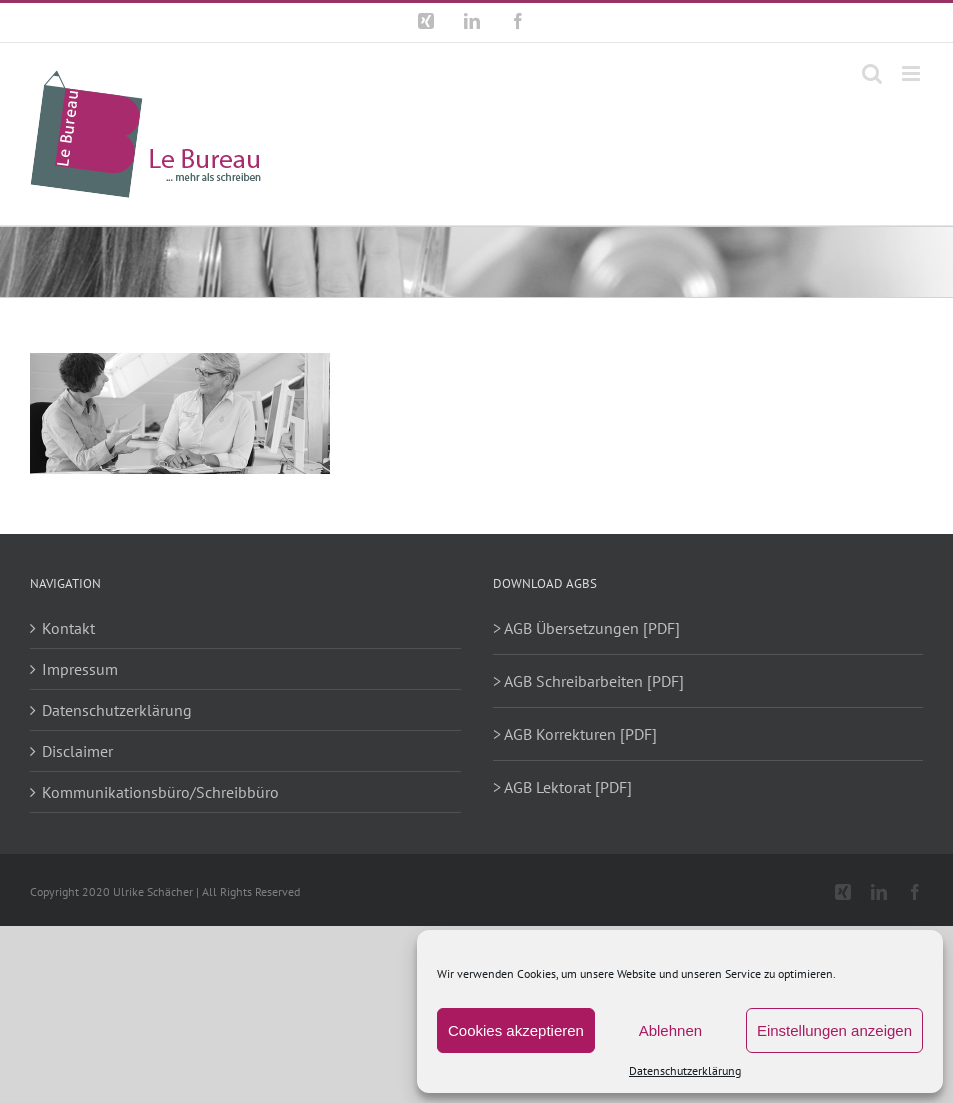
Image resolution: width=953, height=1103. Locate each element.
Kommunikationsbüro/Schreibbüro (160, 792)
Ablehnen (670, 1030)
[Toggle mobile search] (872, 73)
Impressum (80, 669)
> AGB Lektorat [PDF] (562, 787)
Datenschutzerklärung (685, 1070)
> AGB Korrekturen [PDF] (575, 734)
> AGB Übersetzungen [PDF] (586, 628)
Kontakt (68, 628)
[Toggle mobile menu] (912, 73)
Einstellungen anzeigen (834, 1030)
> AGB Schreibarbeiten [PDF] (588, 681)
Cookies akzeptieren (516, 1030)
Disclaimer (77, 751)
